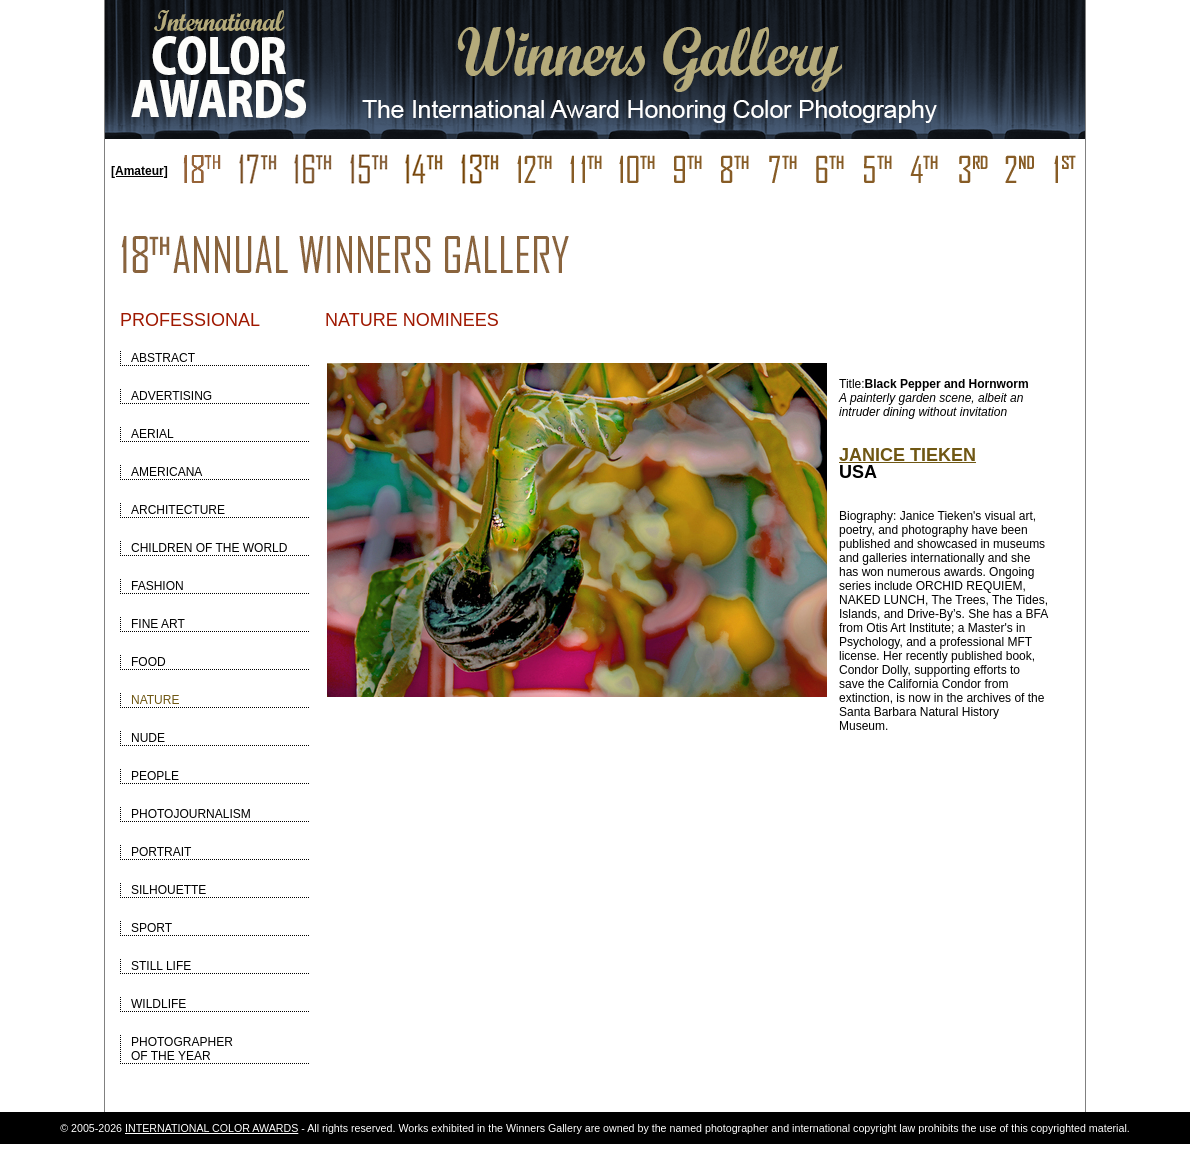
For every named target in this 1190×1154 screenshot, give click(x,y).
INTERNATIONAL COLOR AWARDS (211, 1128)
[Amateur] (139, 171)
